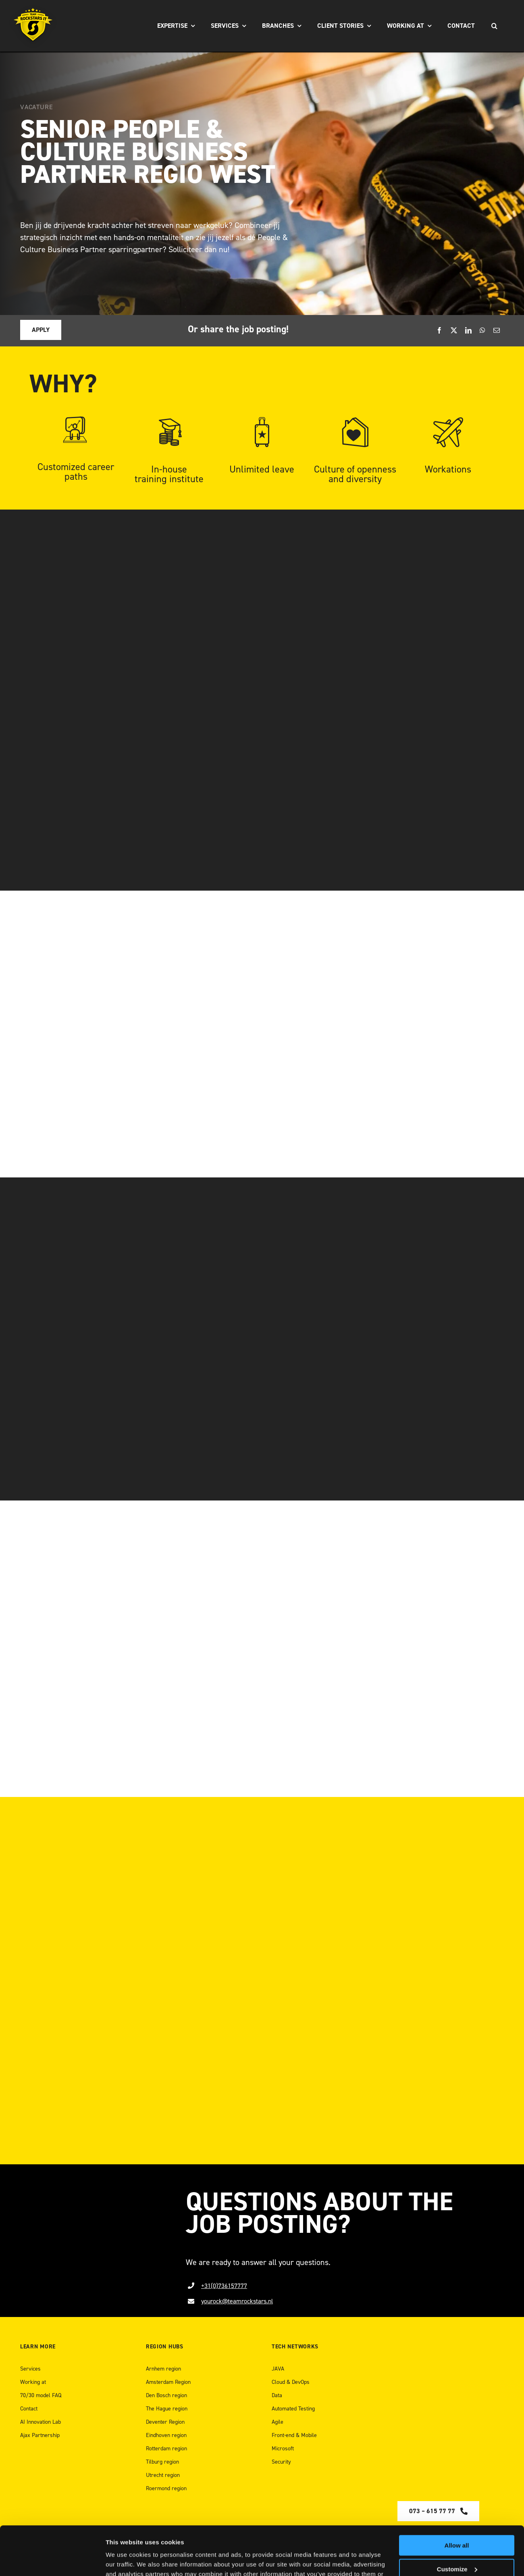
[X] (454, 331)
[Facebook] (439, 331)
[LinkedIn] (468, 331)
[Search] (494, 25)
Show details (124, 2560)
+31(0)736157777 (224, 2286)
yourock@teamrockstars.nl (237, 2301)
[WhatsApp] (482, 331)
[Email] (496, 331)
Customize (457, 2523)
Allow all (457, 2499)
